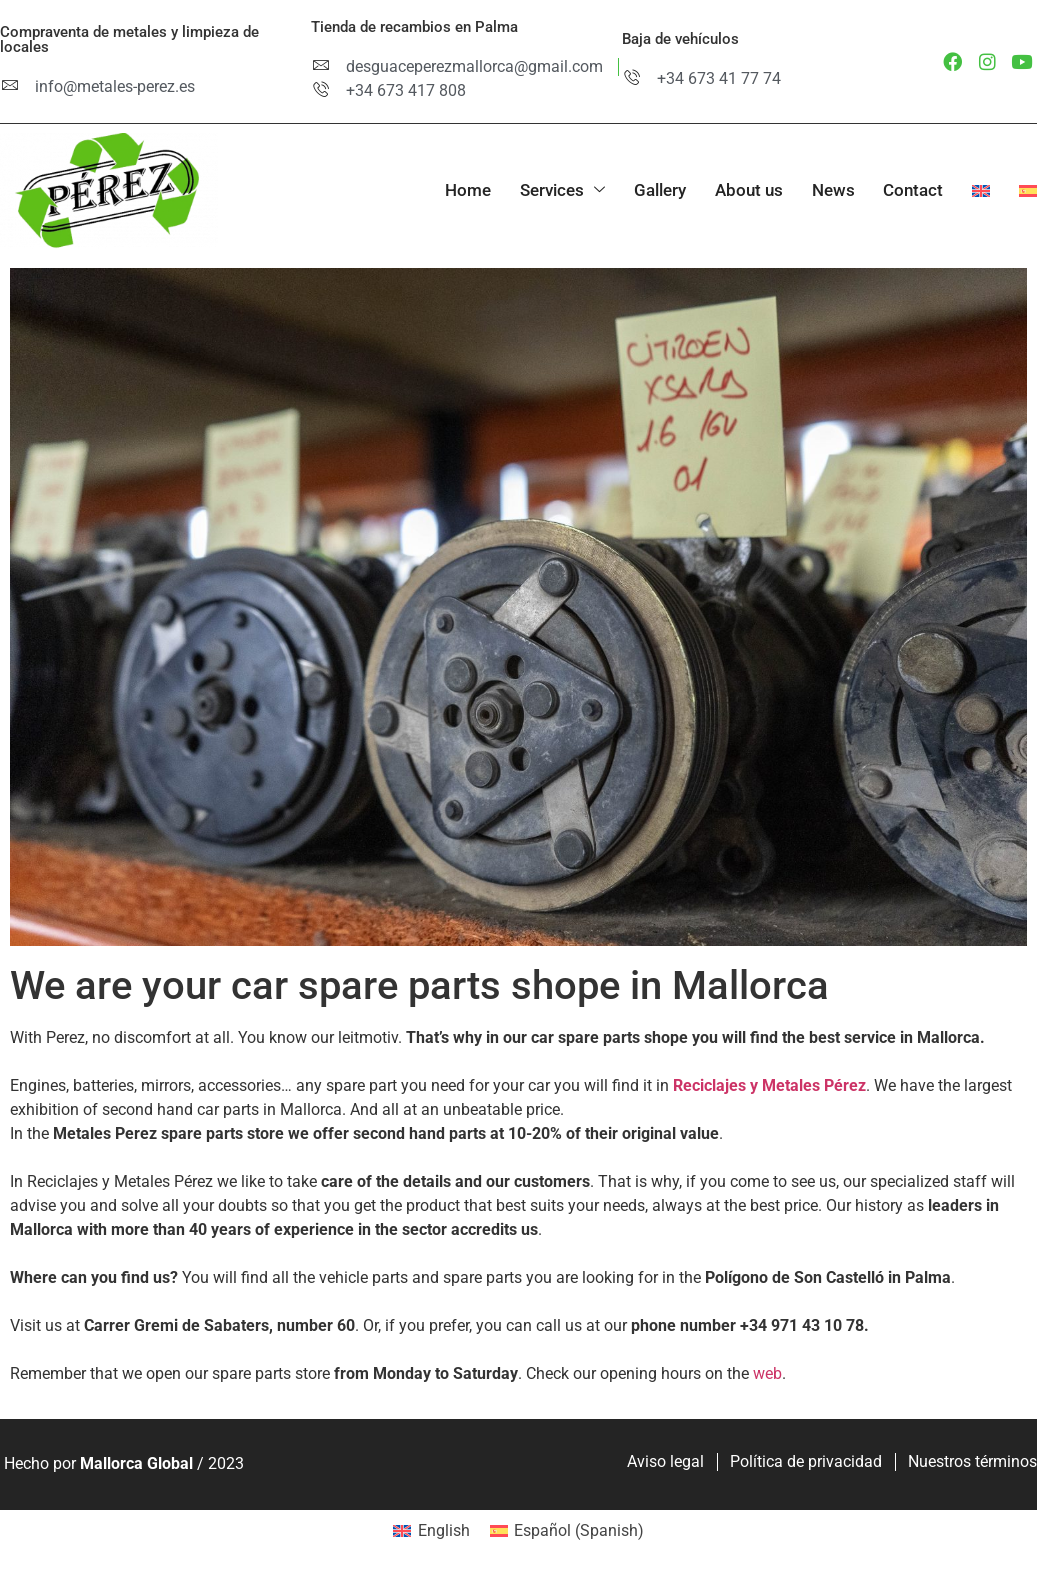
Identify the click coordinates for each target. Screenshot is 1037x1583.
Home (460, 190)
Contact (911, 190)
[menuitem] (965, 191)
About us (744, 190)
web (767, 1373)
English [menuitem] (444, 1530)
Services (555, 190)
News (829, 190)
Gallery (654, 190)
